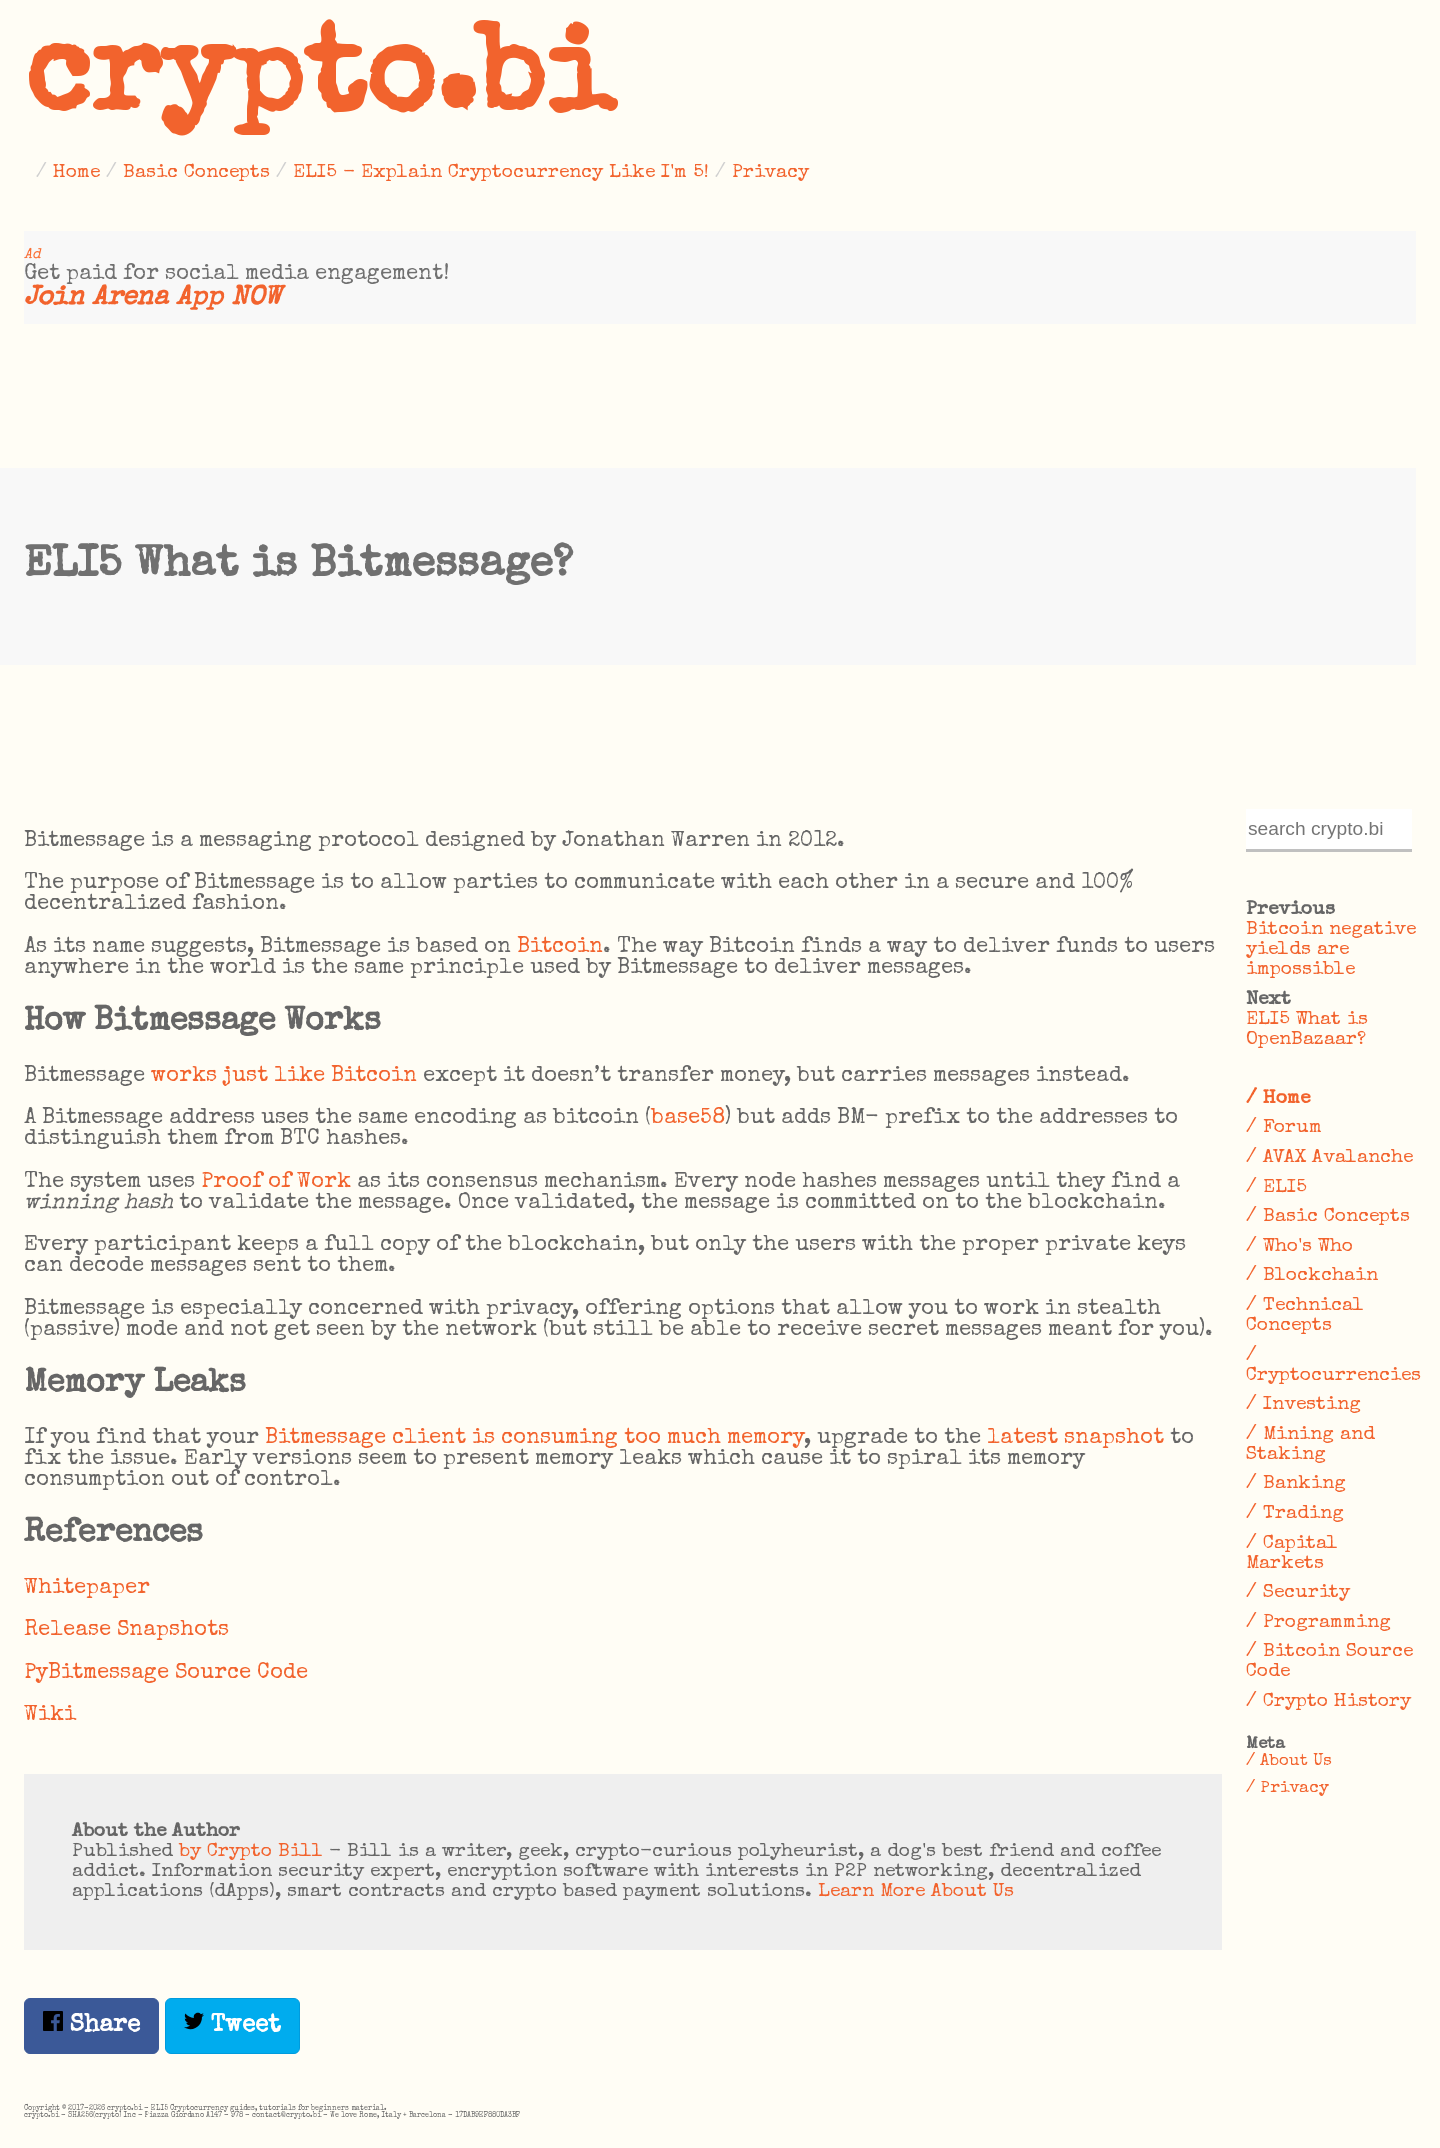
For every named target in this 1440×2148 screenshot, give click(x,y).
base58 (688, 1118)
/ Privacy (1287, 1788)
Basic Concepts (196, 173)
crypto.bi (319, 84)
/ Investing (1303, 1405)
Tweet (232, 2024)
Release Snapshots (126, 1630)
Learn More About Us (916, 1892)
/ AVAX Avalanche (1329, 1158)
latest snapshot (1075, 1438)
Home (76, 173)
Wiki (50, 1715)
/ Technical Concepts (1305, 1316)
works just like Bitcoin (284, 1076)
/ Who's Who (1299, 1247)
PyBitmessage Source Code (166, 1673)
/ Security (1298, 1593)
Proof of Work (276, 1182)
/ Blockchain (1312, 1276)
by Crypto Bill (251, 1852)
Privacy (770, 173)
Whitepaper (87, 1588)
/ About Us (1289, 1761)
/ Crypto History (1328, 1702)
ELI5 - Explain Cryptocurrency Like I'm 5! (501, 173)
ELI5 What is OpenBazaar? (1307, 1030)
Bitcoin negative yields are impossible (1331, 950)
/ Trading (1295, 1514)
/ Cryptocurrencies (1331, 1366)
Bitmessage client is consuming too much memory (534, 1438)
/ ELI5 (1276, 1188)
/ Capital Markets (1292, 1554)
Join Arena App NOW (152, 298)
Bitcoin (560, 947)
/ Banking (1296, 1484)
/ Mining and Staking (1310, 1445)
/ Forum (1284, 1128)
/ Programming (1318, 1623)
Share (91, 2024)
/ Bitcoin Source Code (1329, 1662)
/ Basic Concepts (1328, 1217)
